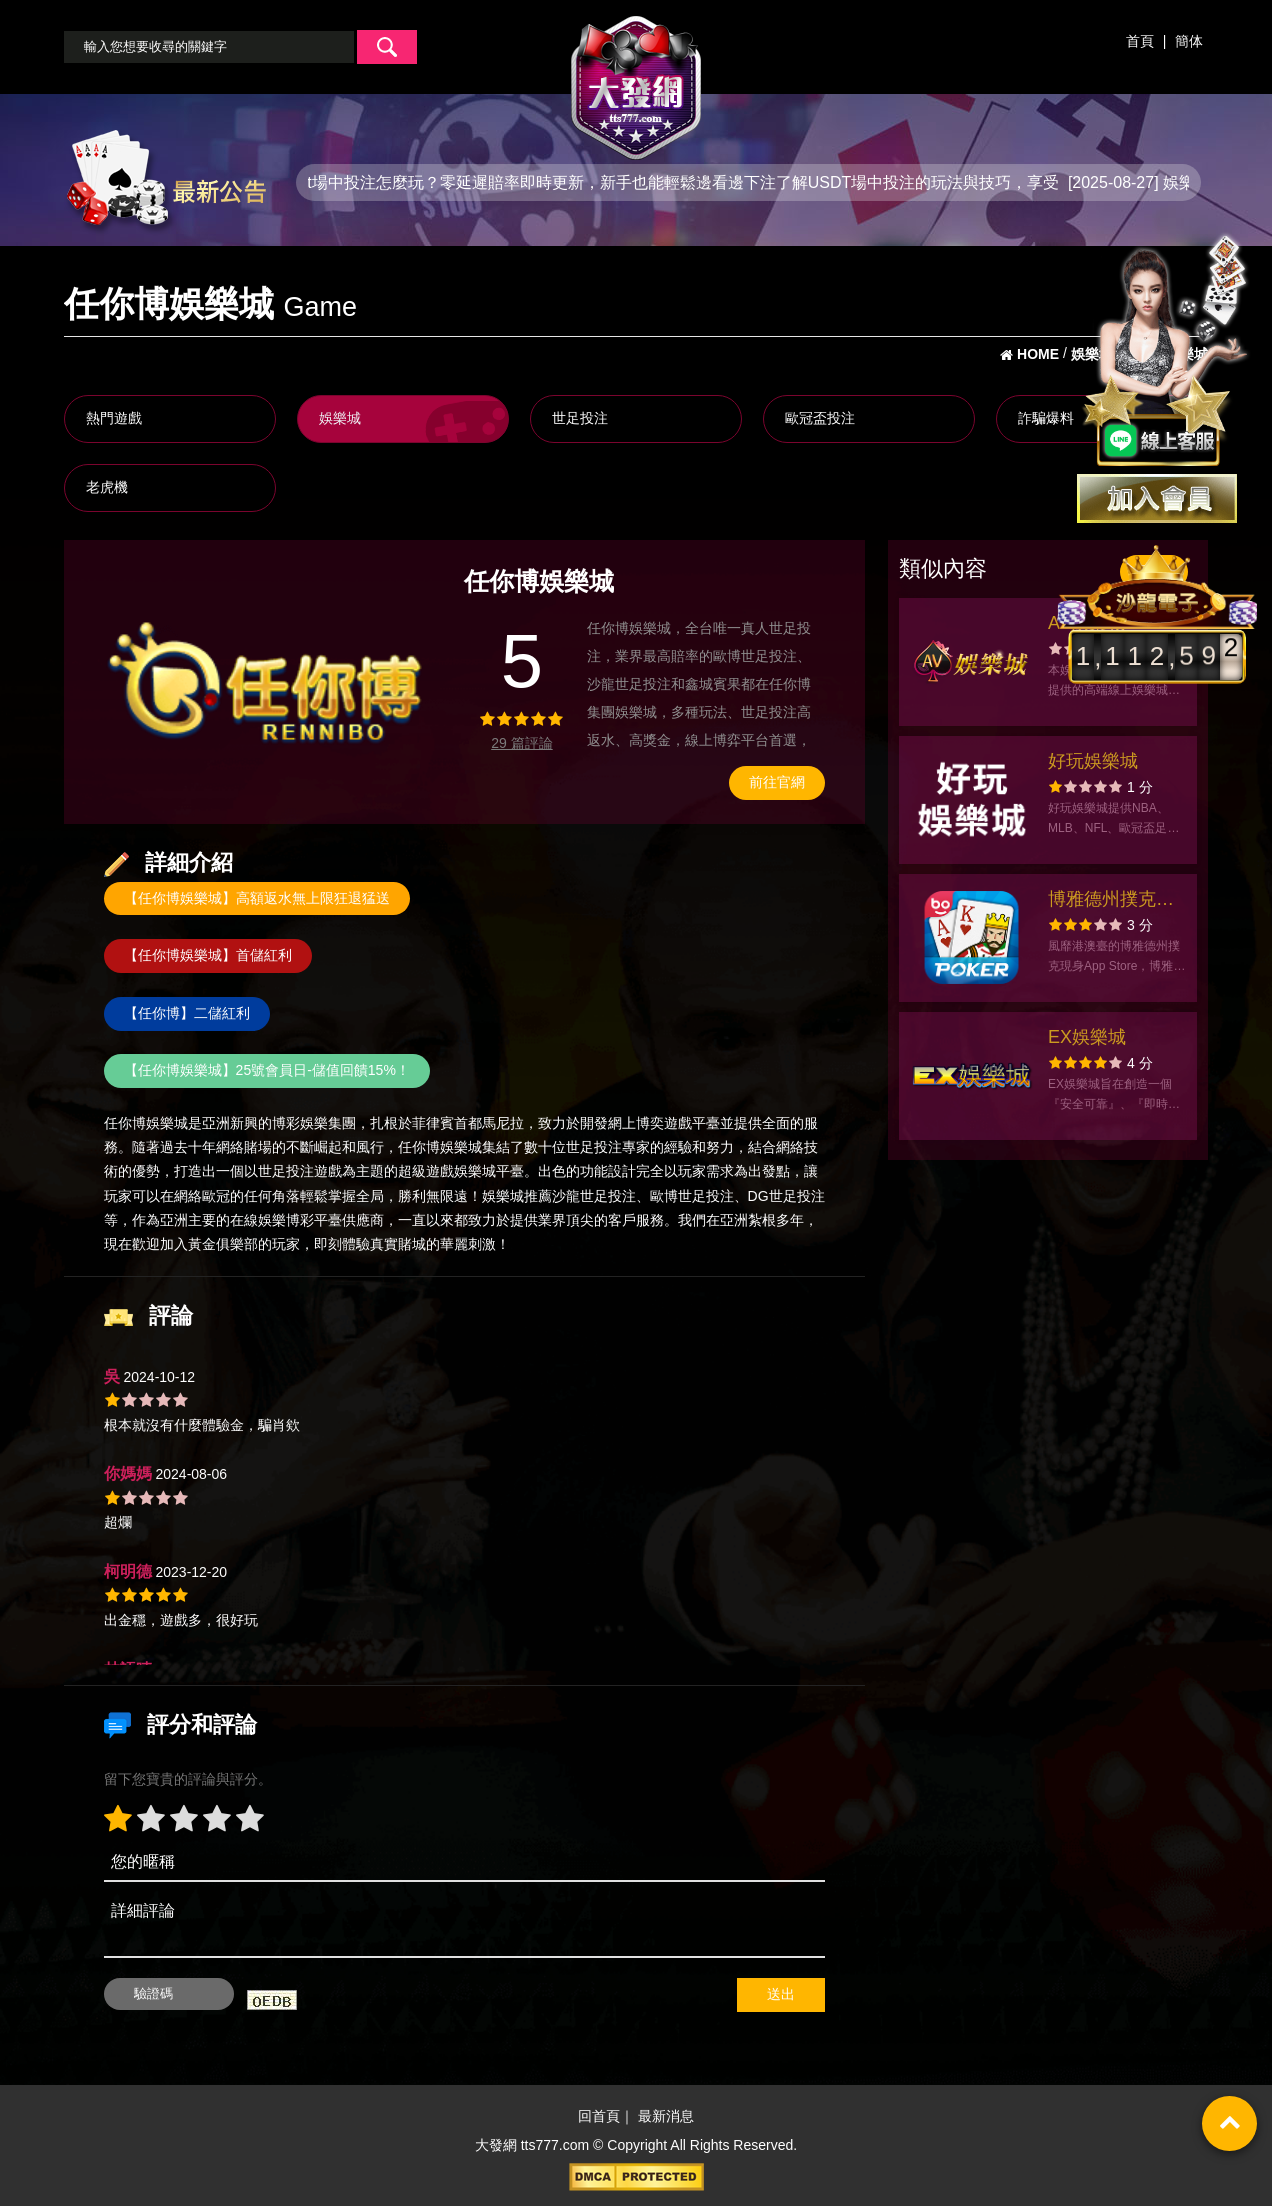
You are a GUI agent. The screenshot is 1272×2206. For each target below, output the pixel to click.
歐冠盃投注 (820, 418)
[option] (266, 682)
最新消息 (666, 2117)
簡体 (1189, 41)
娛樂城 (340, 418)
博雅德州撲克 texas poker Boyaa (1102, 901)
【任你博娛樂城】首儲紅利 (208, 955)
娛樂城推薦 (517, 1196)
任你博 (125, 1123)
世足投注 (580, 418)
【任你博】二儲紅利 (187, 1013)
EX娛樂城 (1087, 1037)
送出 (781, 1994)
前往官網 (777, 782)
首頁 (1140, 41)
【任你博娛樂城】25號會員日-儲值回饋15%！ (267, 1070)
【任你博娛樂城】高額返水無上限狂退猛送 (257, 898)
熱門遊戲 (114, 418)
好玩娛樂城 (1093, 761)
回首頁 (599, 2117)
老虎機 (107, 487)
